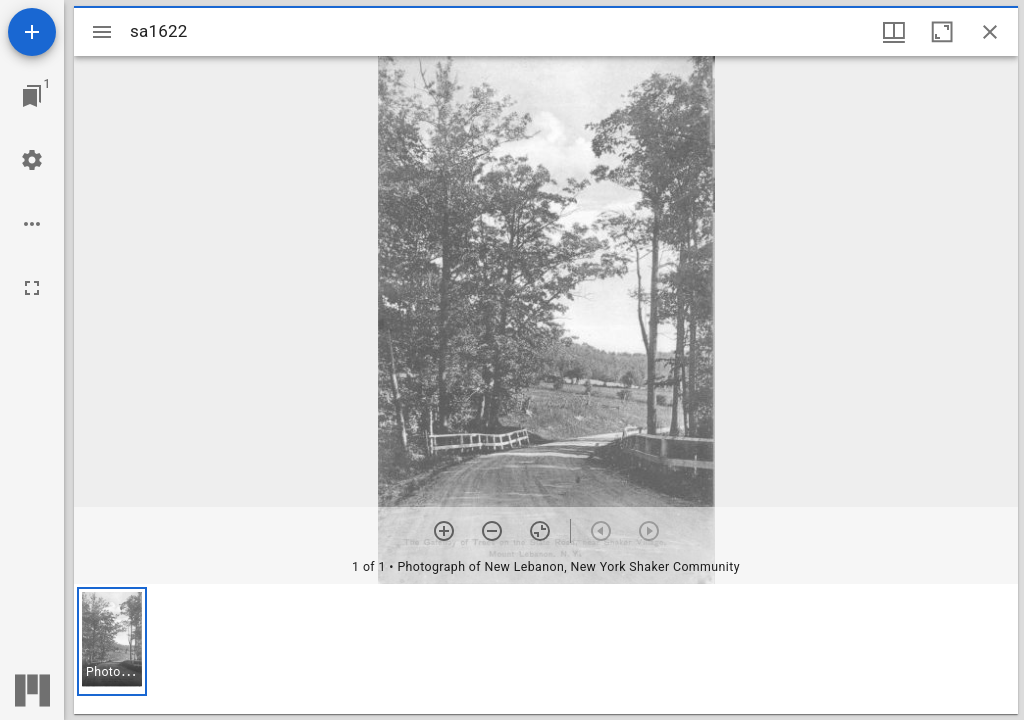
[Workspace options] (32, 224)
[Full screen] (32, 288)
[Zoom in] (444, 531)
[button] (112, 641)
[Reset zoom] (540, 531)
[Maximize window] (942, 32)
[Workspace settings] (32, 160)
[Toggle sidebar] (102, 32)
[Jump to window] (32, 96)
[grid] (546, 649)
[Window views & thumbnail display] (894, 32)
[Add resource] (32, 32)
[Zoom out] (492, 531)
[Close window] (990, 32)
